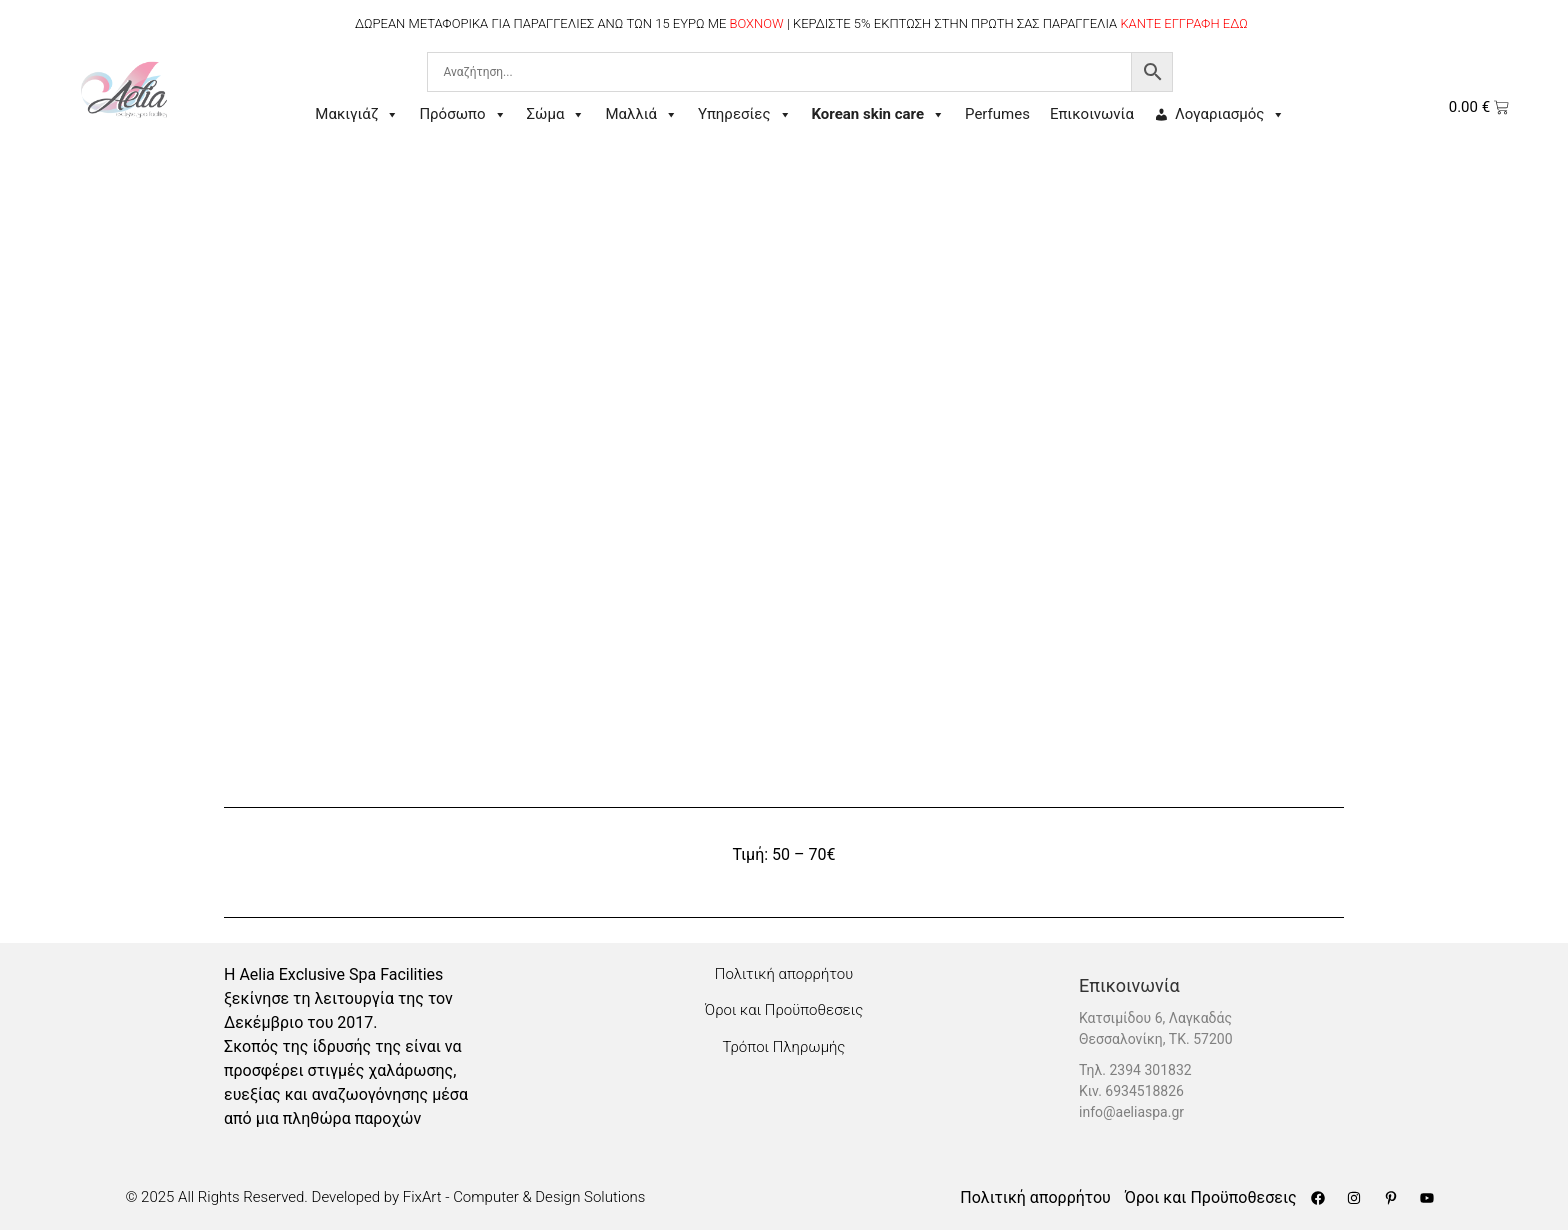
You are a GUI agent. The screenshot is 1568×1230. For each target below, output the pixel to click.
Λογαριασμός (1230, 114)
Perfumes (997, 114)
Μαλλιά (641, 114)
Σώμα (556, 114)
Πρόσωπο (462, 114)
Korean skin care (879, 114)
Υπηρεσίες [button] (744, 114)
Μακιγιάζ (357, 114)
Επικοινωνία (1092, 114)
